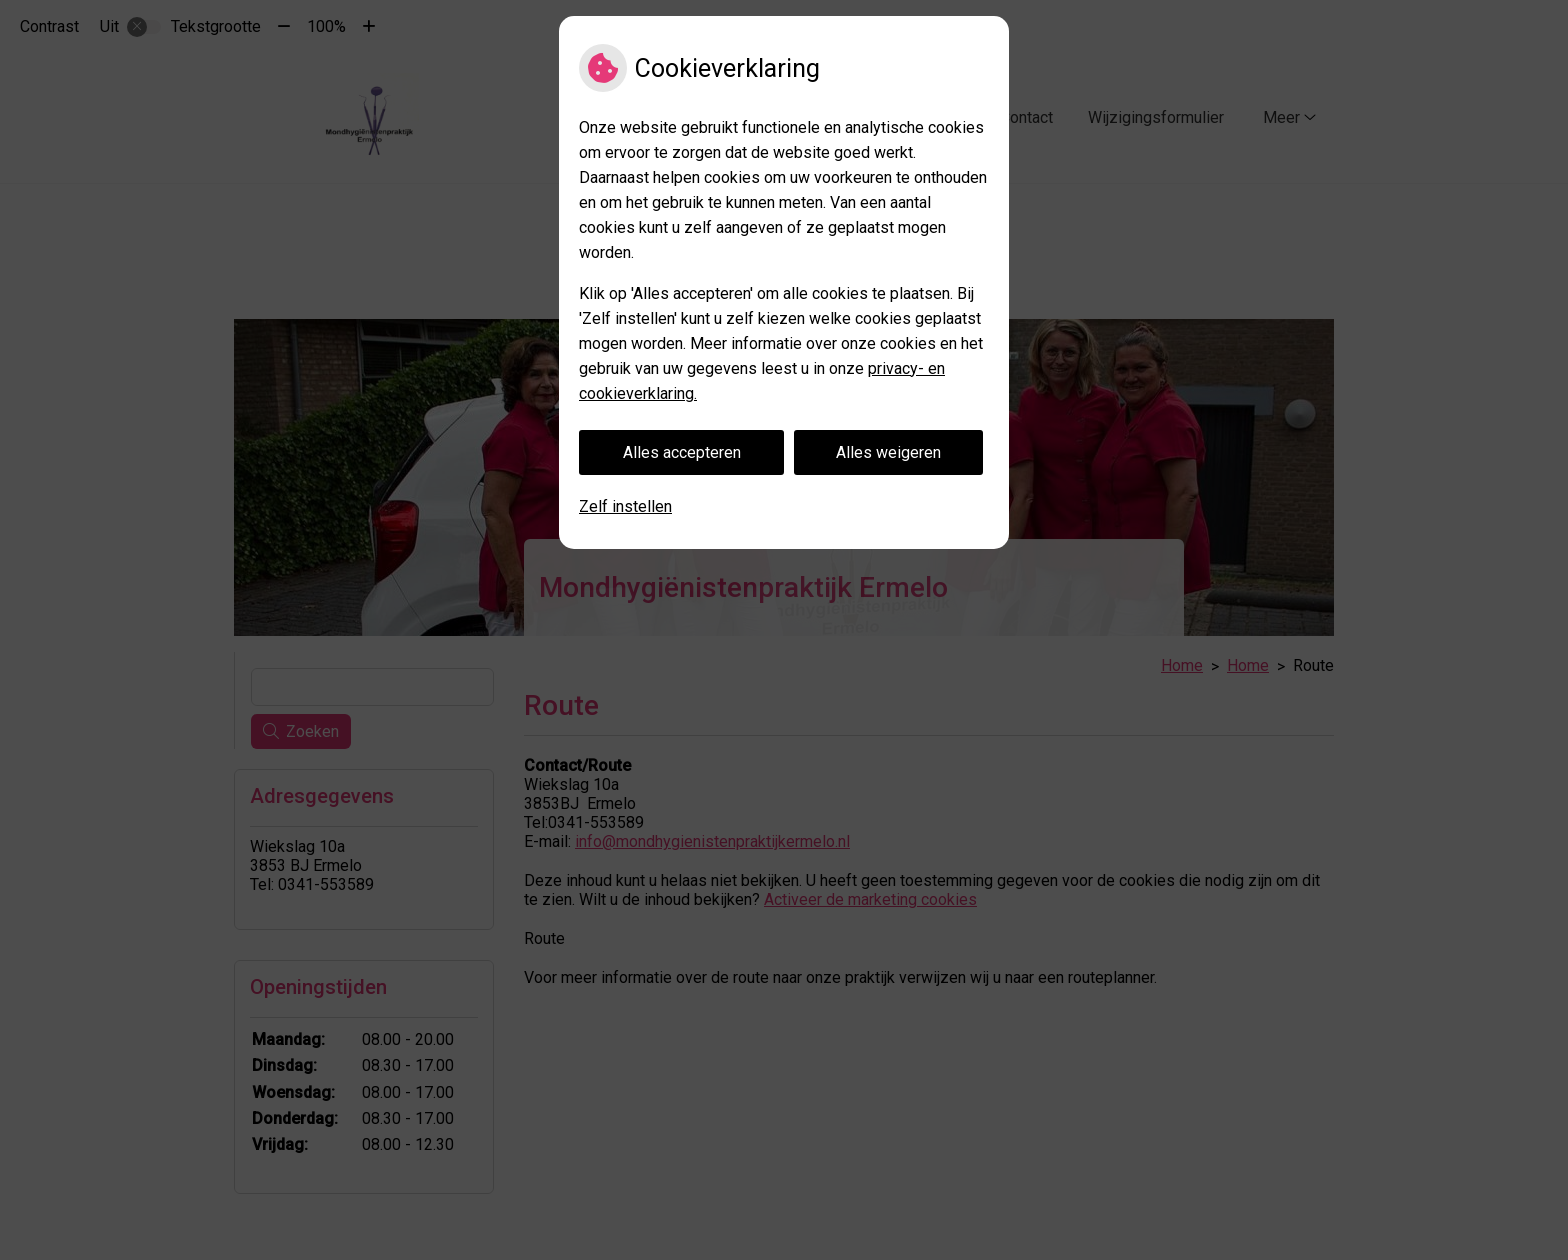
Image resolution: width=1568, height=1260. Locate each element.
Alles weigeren (888, 452)
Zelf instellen (625, 506)
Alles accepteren (682, 452)
